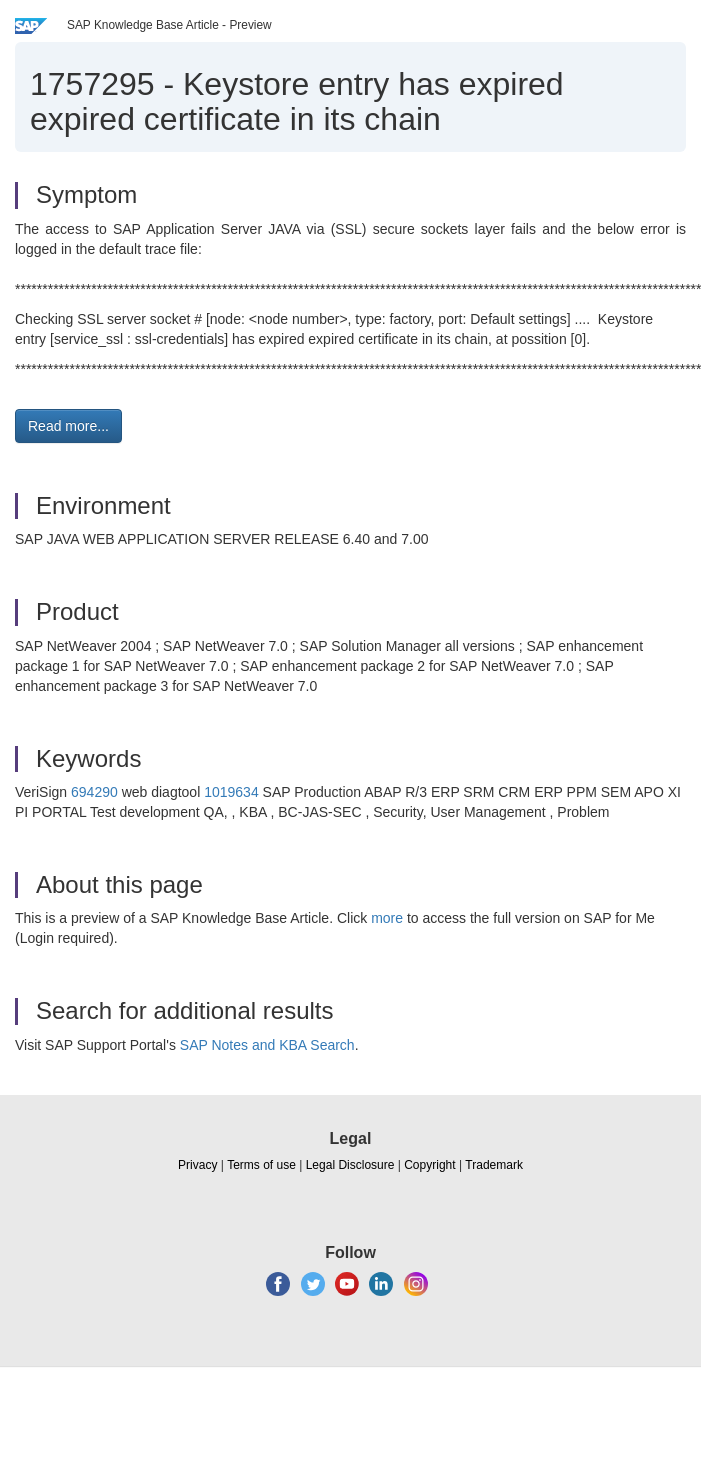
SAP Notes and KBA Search (267, 1045)
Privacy (197, 1165)
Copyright (429, 1165)
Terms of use (261, 1165)
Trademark (494, 1165)
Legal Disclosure (350, 1165)
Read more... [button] (68, 426)
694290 (94, 792)
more (387, 918)
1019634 (231, 792)
